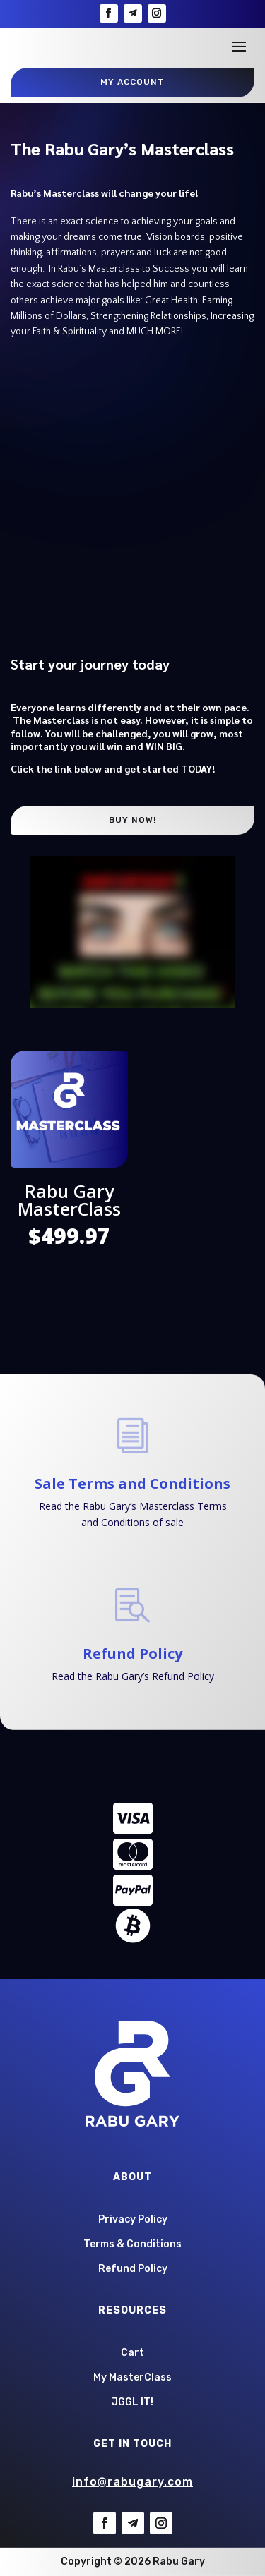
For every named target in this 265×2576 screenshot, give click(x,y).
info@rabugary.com (132, 2482)
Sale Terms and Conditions (132, 1483)
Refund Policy (132, 1653)
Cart (132, 2353)
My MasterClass (132, 2377)
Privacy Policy (132, 2219)
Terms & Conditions (132, 2244)
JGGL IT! (132, 2402)
